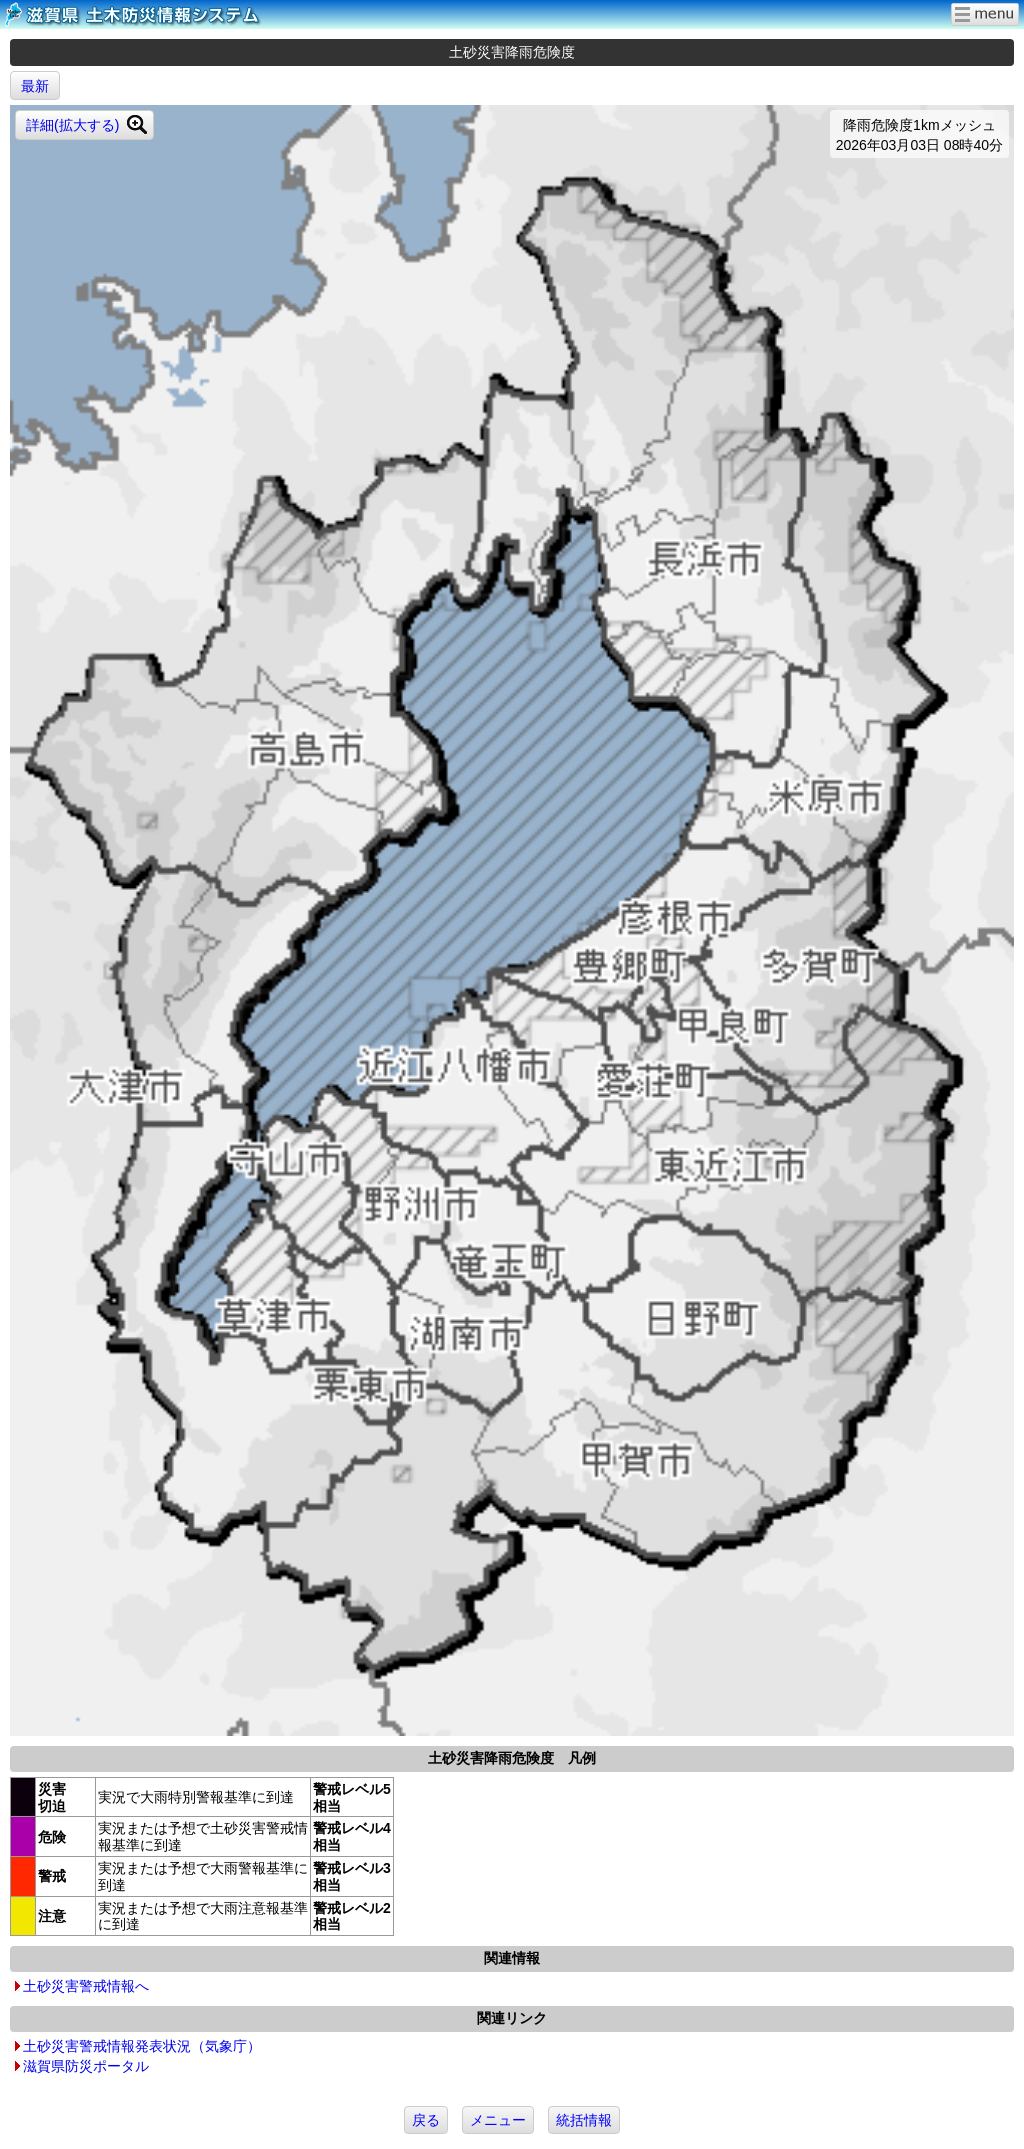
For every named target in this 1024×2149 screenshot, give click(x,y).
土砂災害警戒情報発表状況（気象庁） (142, 2046)
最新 (35, 86)
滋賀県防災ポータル (86, 2066)
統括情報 (584, 2120)
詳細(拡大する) (72, 125)
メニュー (498, 2120)
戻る (426, 2120)
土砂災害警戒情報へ (86, 1986)
